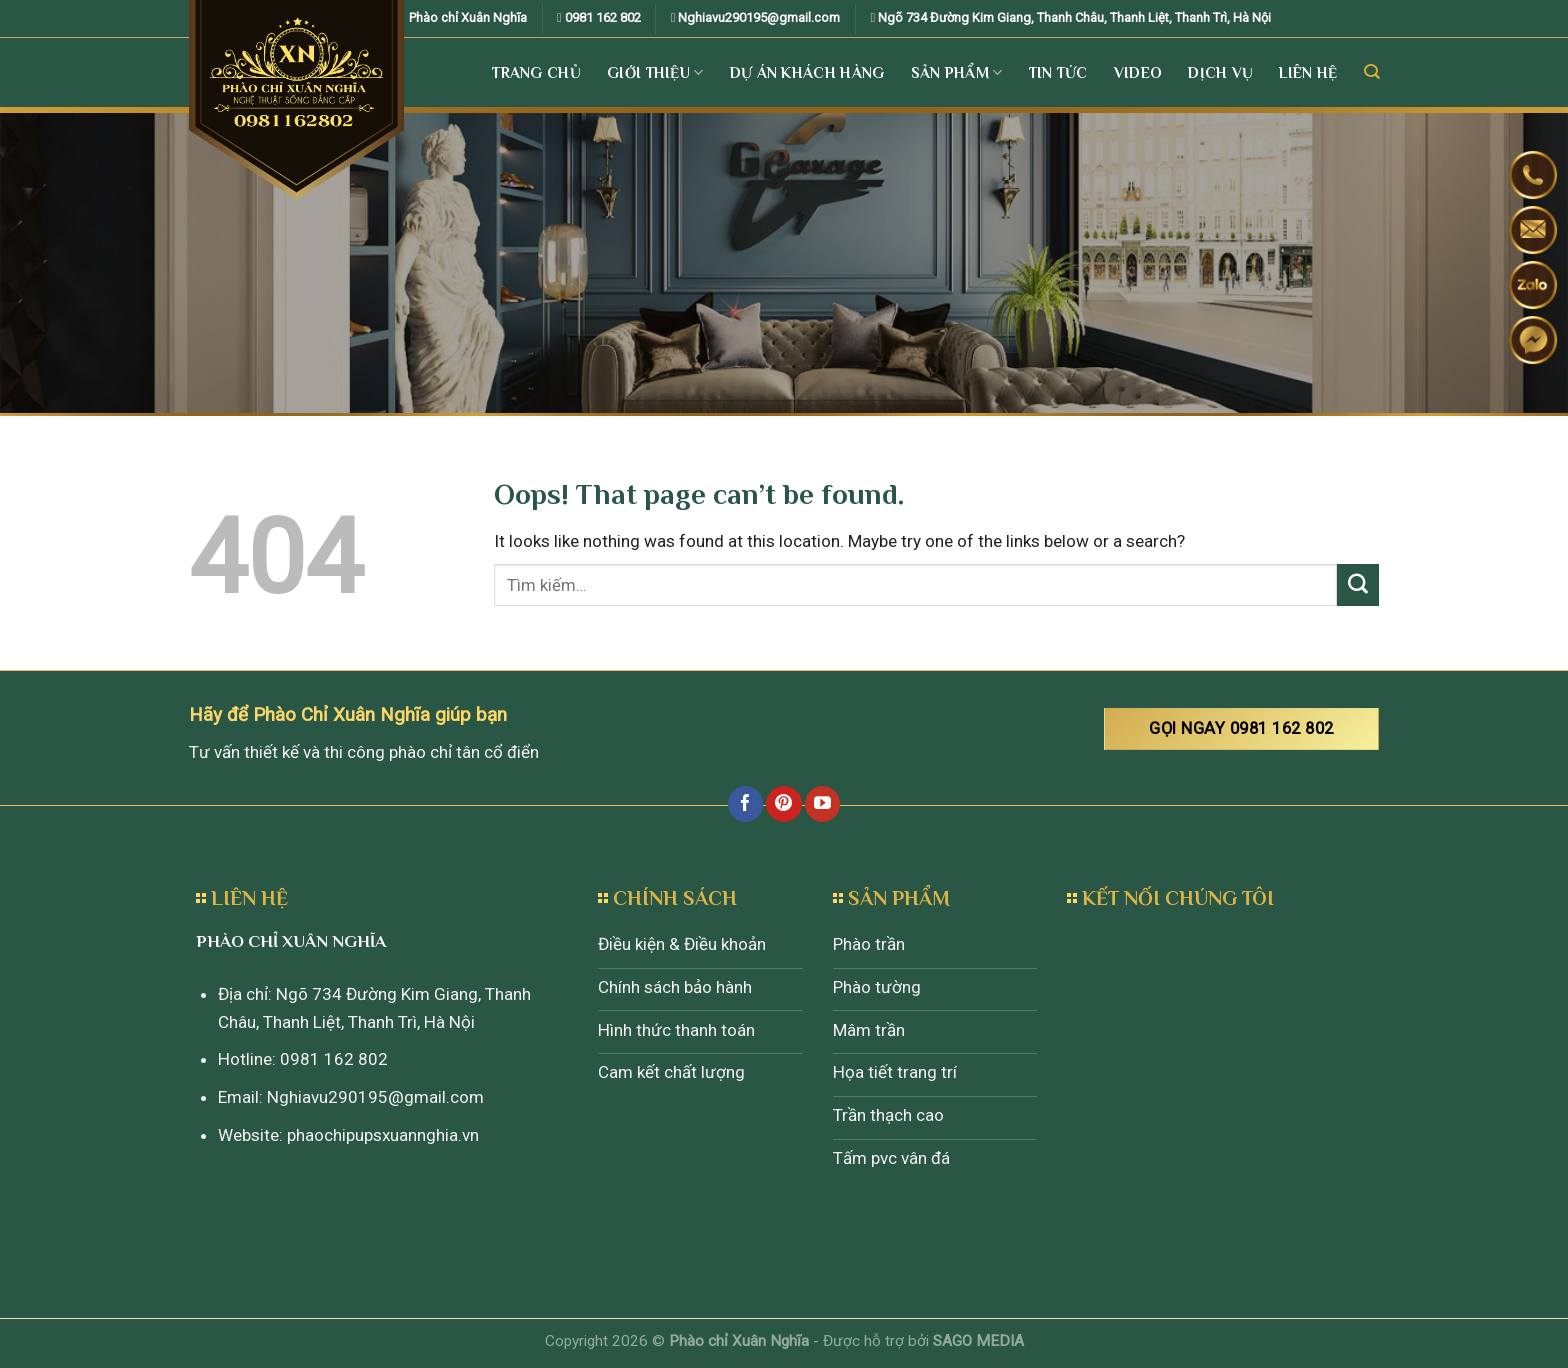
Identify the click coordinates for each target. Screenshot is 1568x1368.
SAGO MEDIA (978, 1341)
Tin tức (1058, 72)
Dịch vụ (1220, 72)
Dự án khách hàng (807, 72)
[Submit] (1358, 585)
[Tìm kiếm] (1371, 72)
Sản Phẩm (957, 72)
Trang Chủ (536, 72)
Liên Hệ (1308, 72)
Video (1138, 72)
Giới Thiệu (655, 72)
